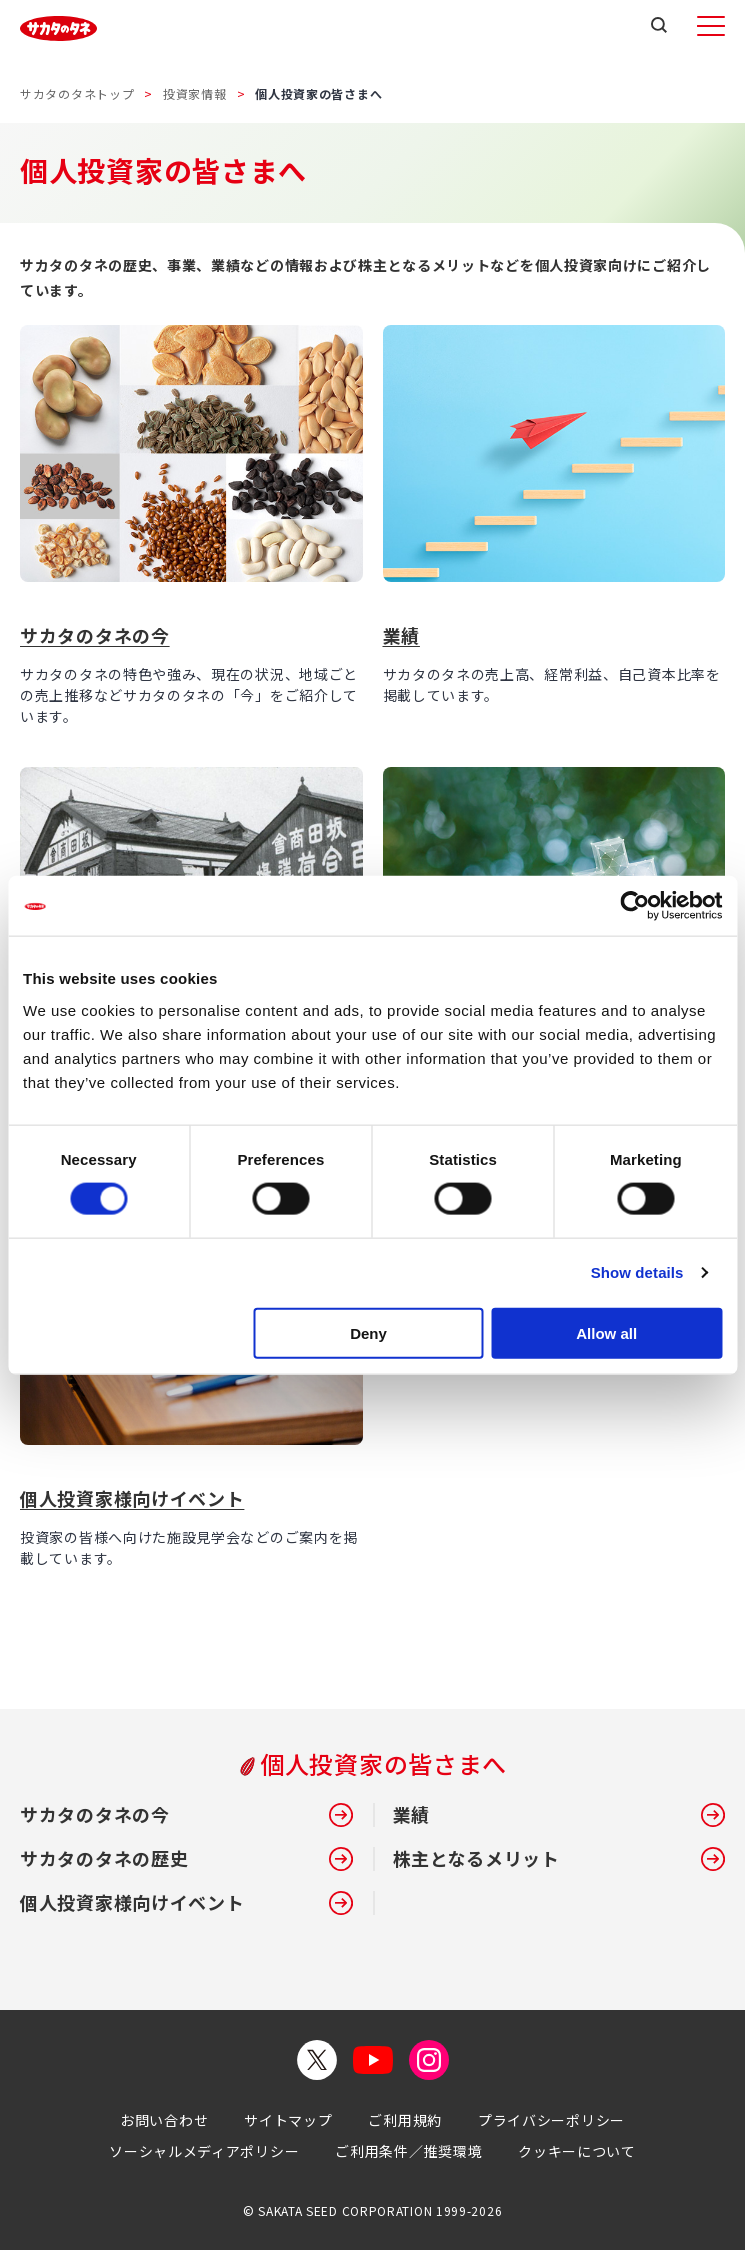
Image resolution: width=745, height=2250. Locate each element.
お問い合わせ (164, 2120)
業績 (401, 635)
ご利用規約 (405, 2120)
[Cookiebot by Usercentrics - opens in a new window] (634, 906)
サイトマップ (288, 2120)
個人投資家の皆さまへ (383, 1764)
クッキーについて (577, 2151)
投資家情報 (195, 93)
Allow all (606, 1332)
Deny (368, 1332)
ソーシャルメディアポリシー (204, 2151)
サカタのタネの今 (95, 635)
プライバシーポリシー (551, 2120)
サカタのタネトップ (77, 93)
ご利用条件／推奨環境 (408, 2151)
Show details (637, 1272)
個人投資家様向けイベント (132, 1498)
